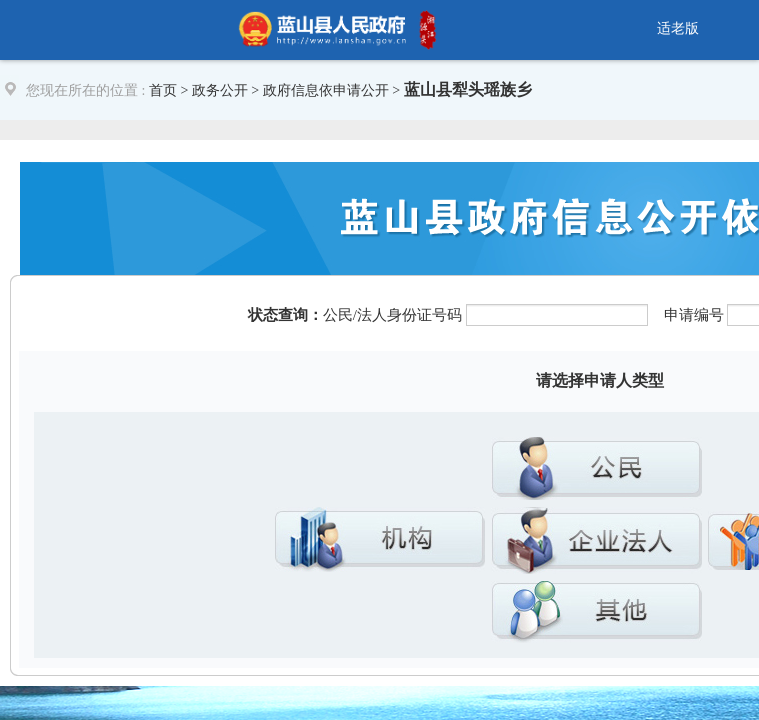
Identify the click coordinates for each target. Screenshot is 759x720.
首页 (163, 90)
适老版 (678, 28)
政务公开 (220, 90)
